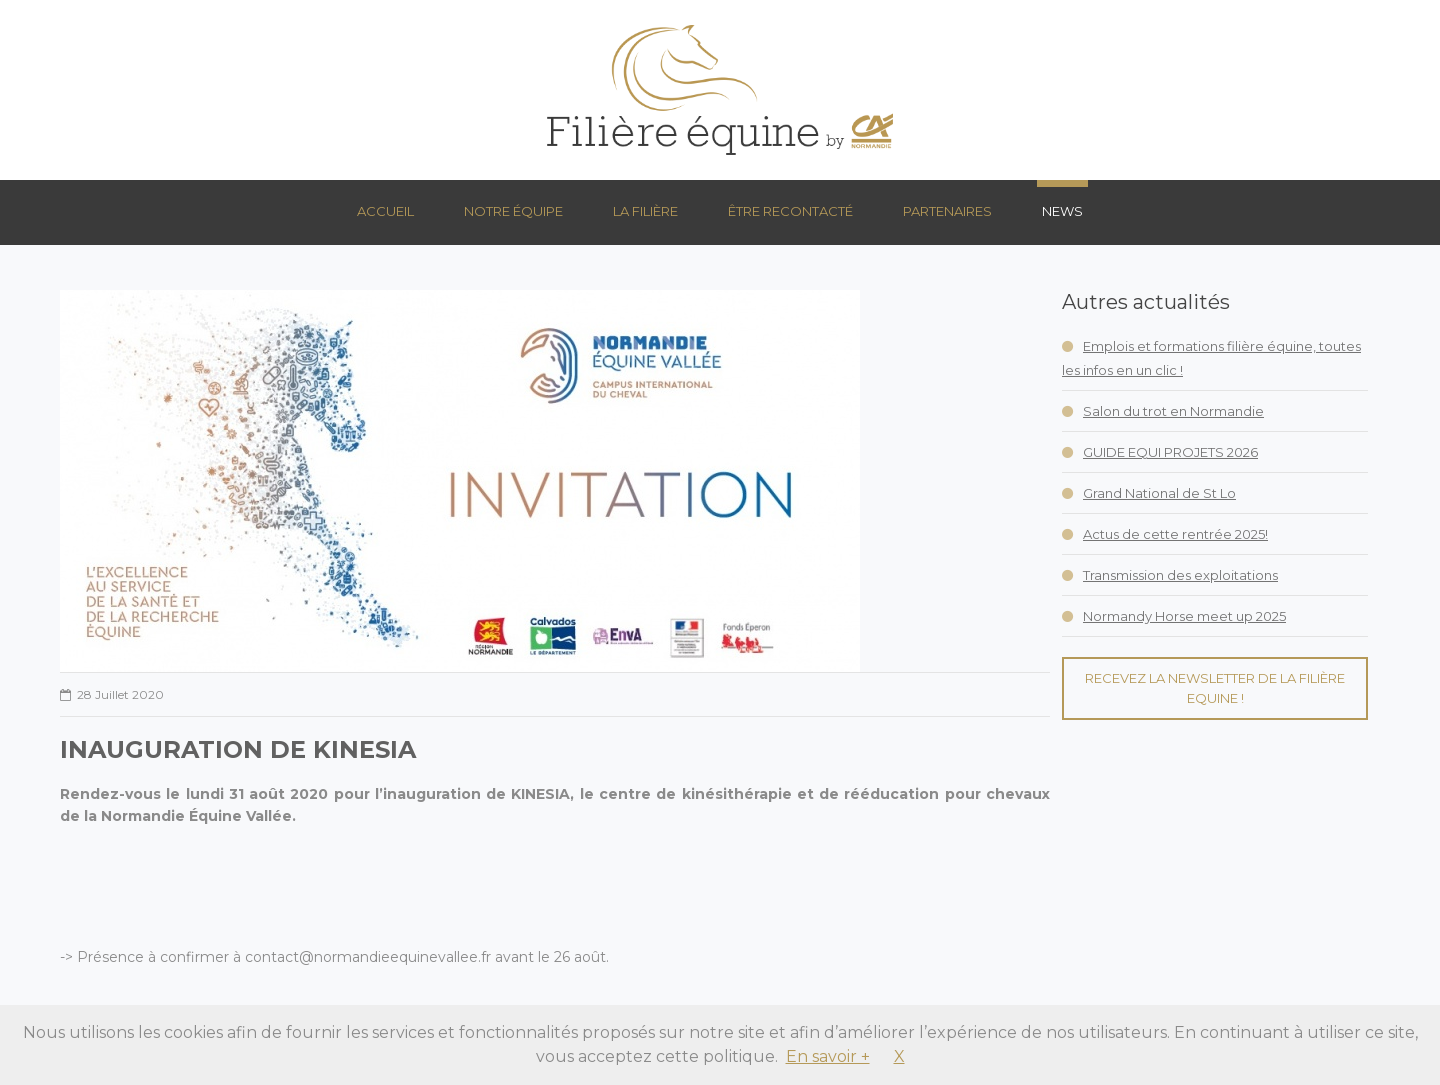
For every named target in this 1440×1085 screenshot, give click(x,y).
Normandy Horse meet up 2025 (1184, 616)
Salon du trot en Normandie (1173, 411)
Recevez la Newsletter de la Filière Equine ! (1215, 688)
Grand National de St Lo (1159, 493)
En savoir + (828, 1056)
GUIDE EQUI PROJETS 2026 (1170, 452)
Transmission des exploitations (1180, 575)
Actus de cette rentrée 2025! (1175, 534)
